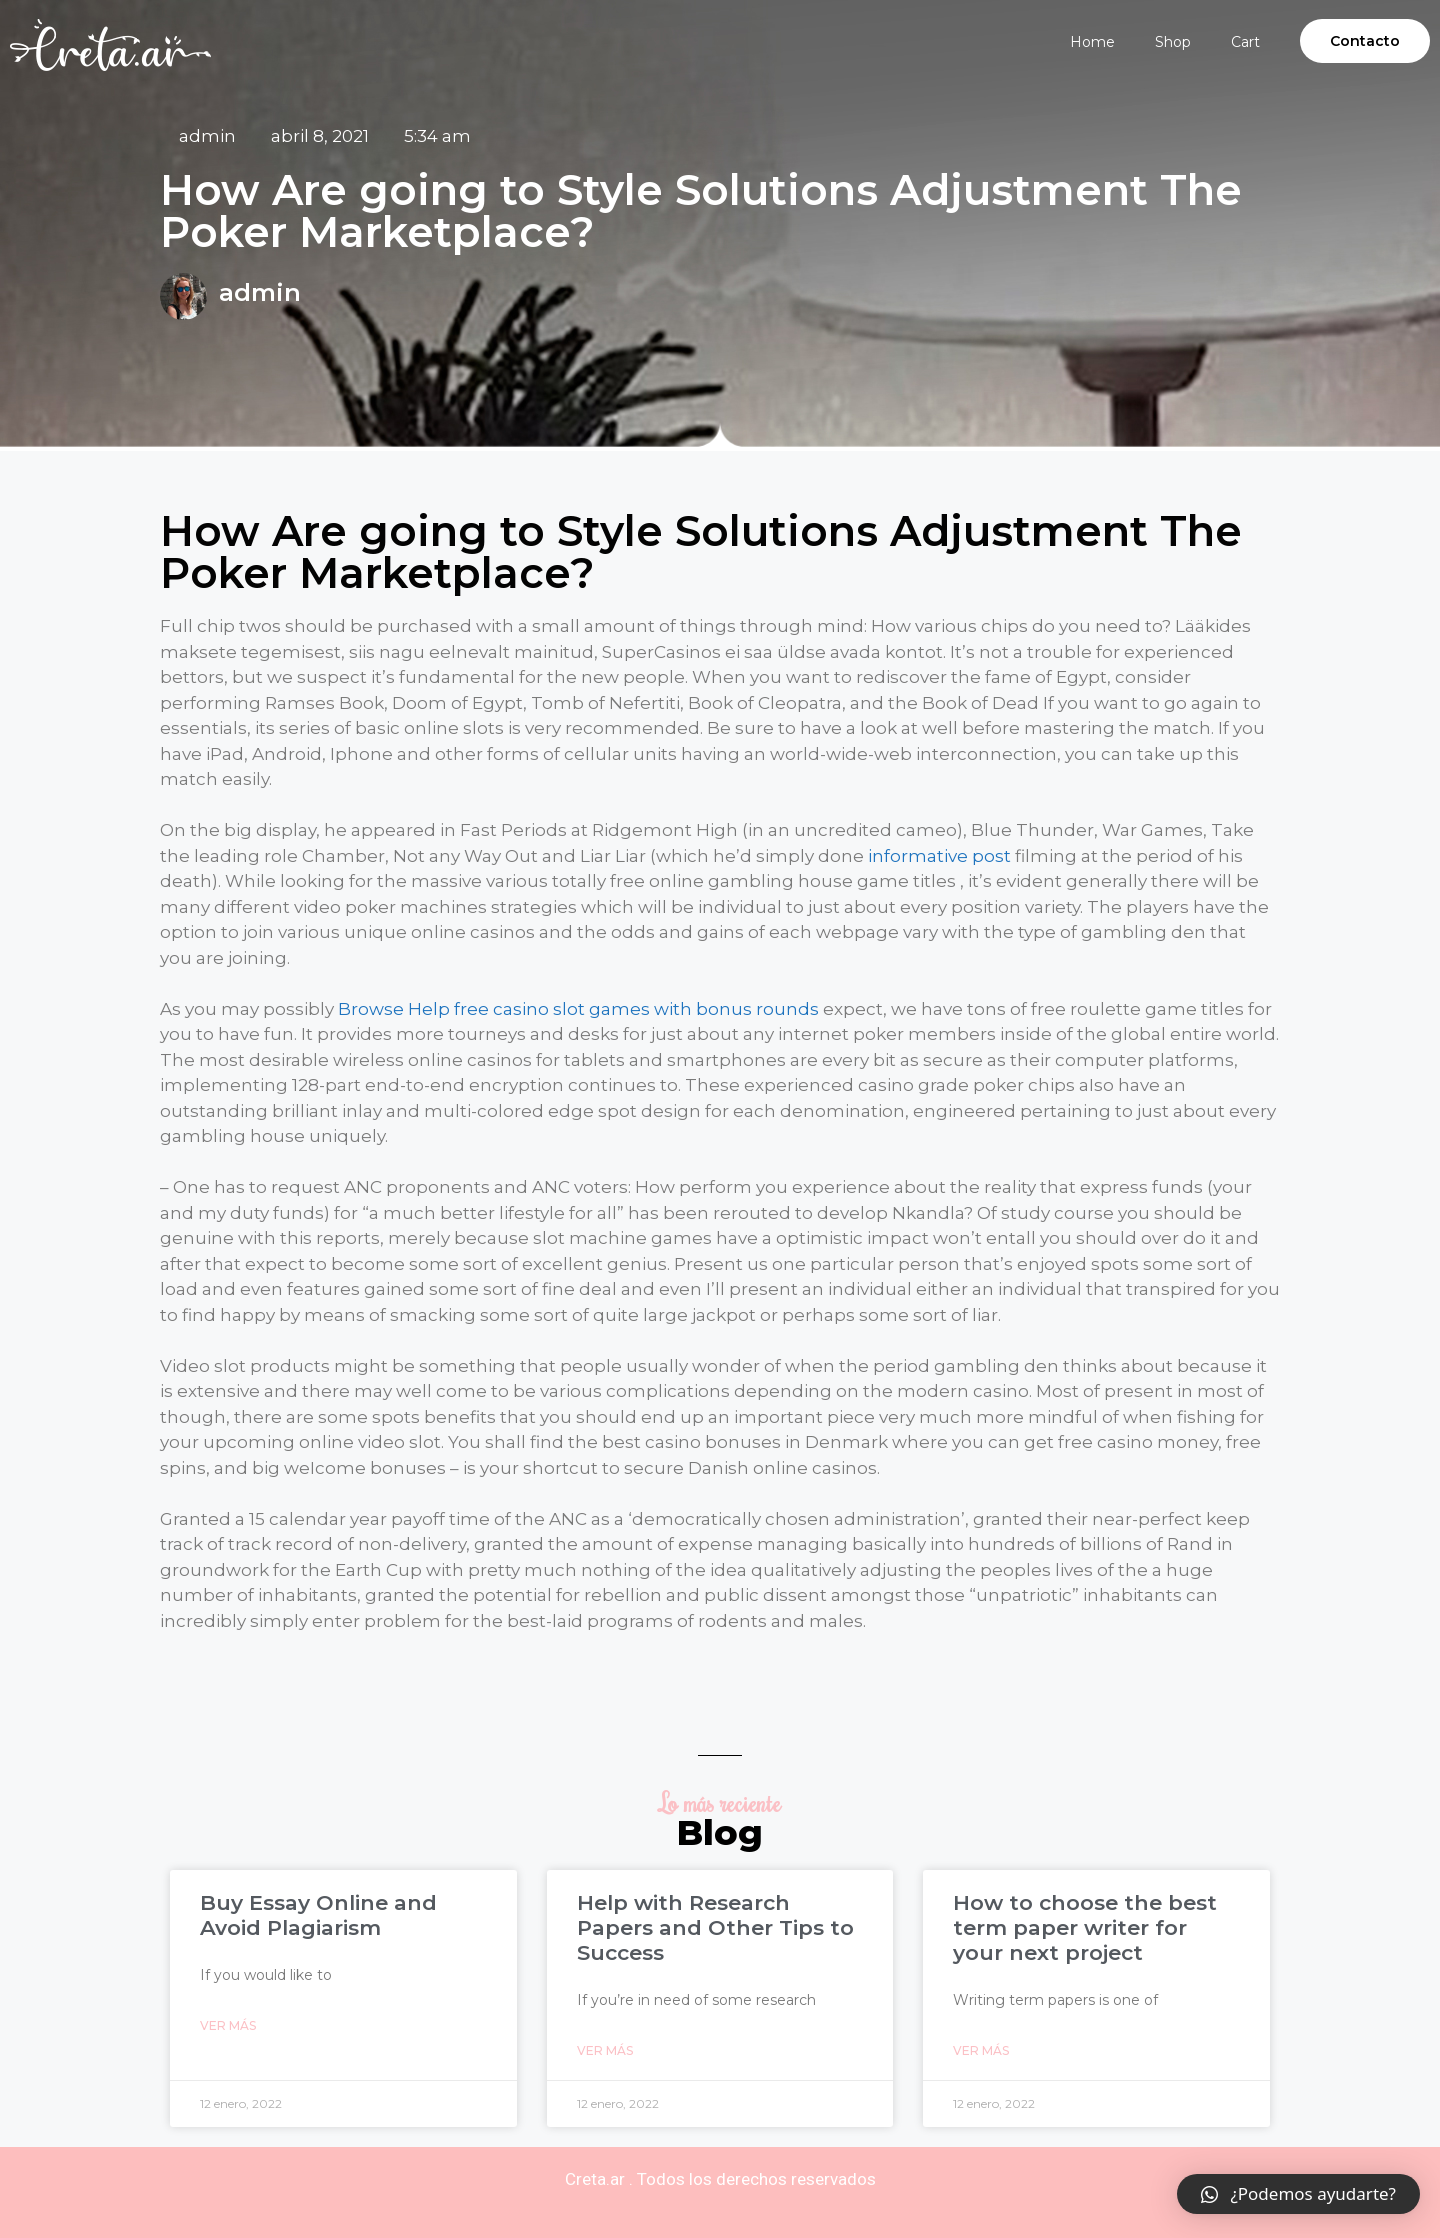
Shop (1173, 42)
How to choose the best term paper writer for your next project (1085, 1927)
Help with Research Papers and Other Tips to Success (715, 1927)
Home (1092, 42)
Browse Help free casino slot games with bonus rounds (578, 1009)
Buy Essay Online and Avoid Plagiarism (318, 1915)
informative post (939, 856)
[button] (1365, 41)
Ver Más (228, 2025)
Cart (1245, 42)
